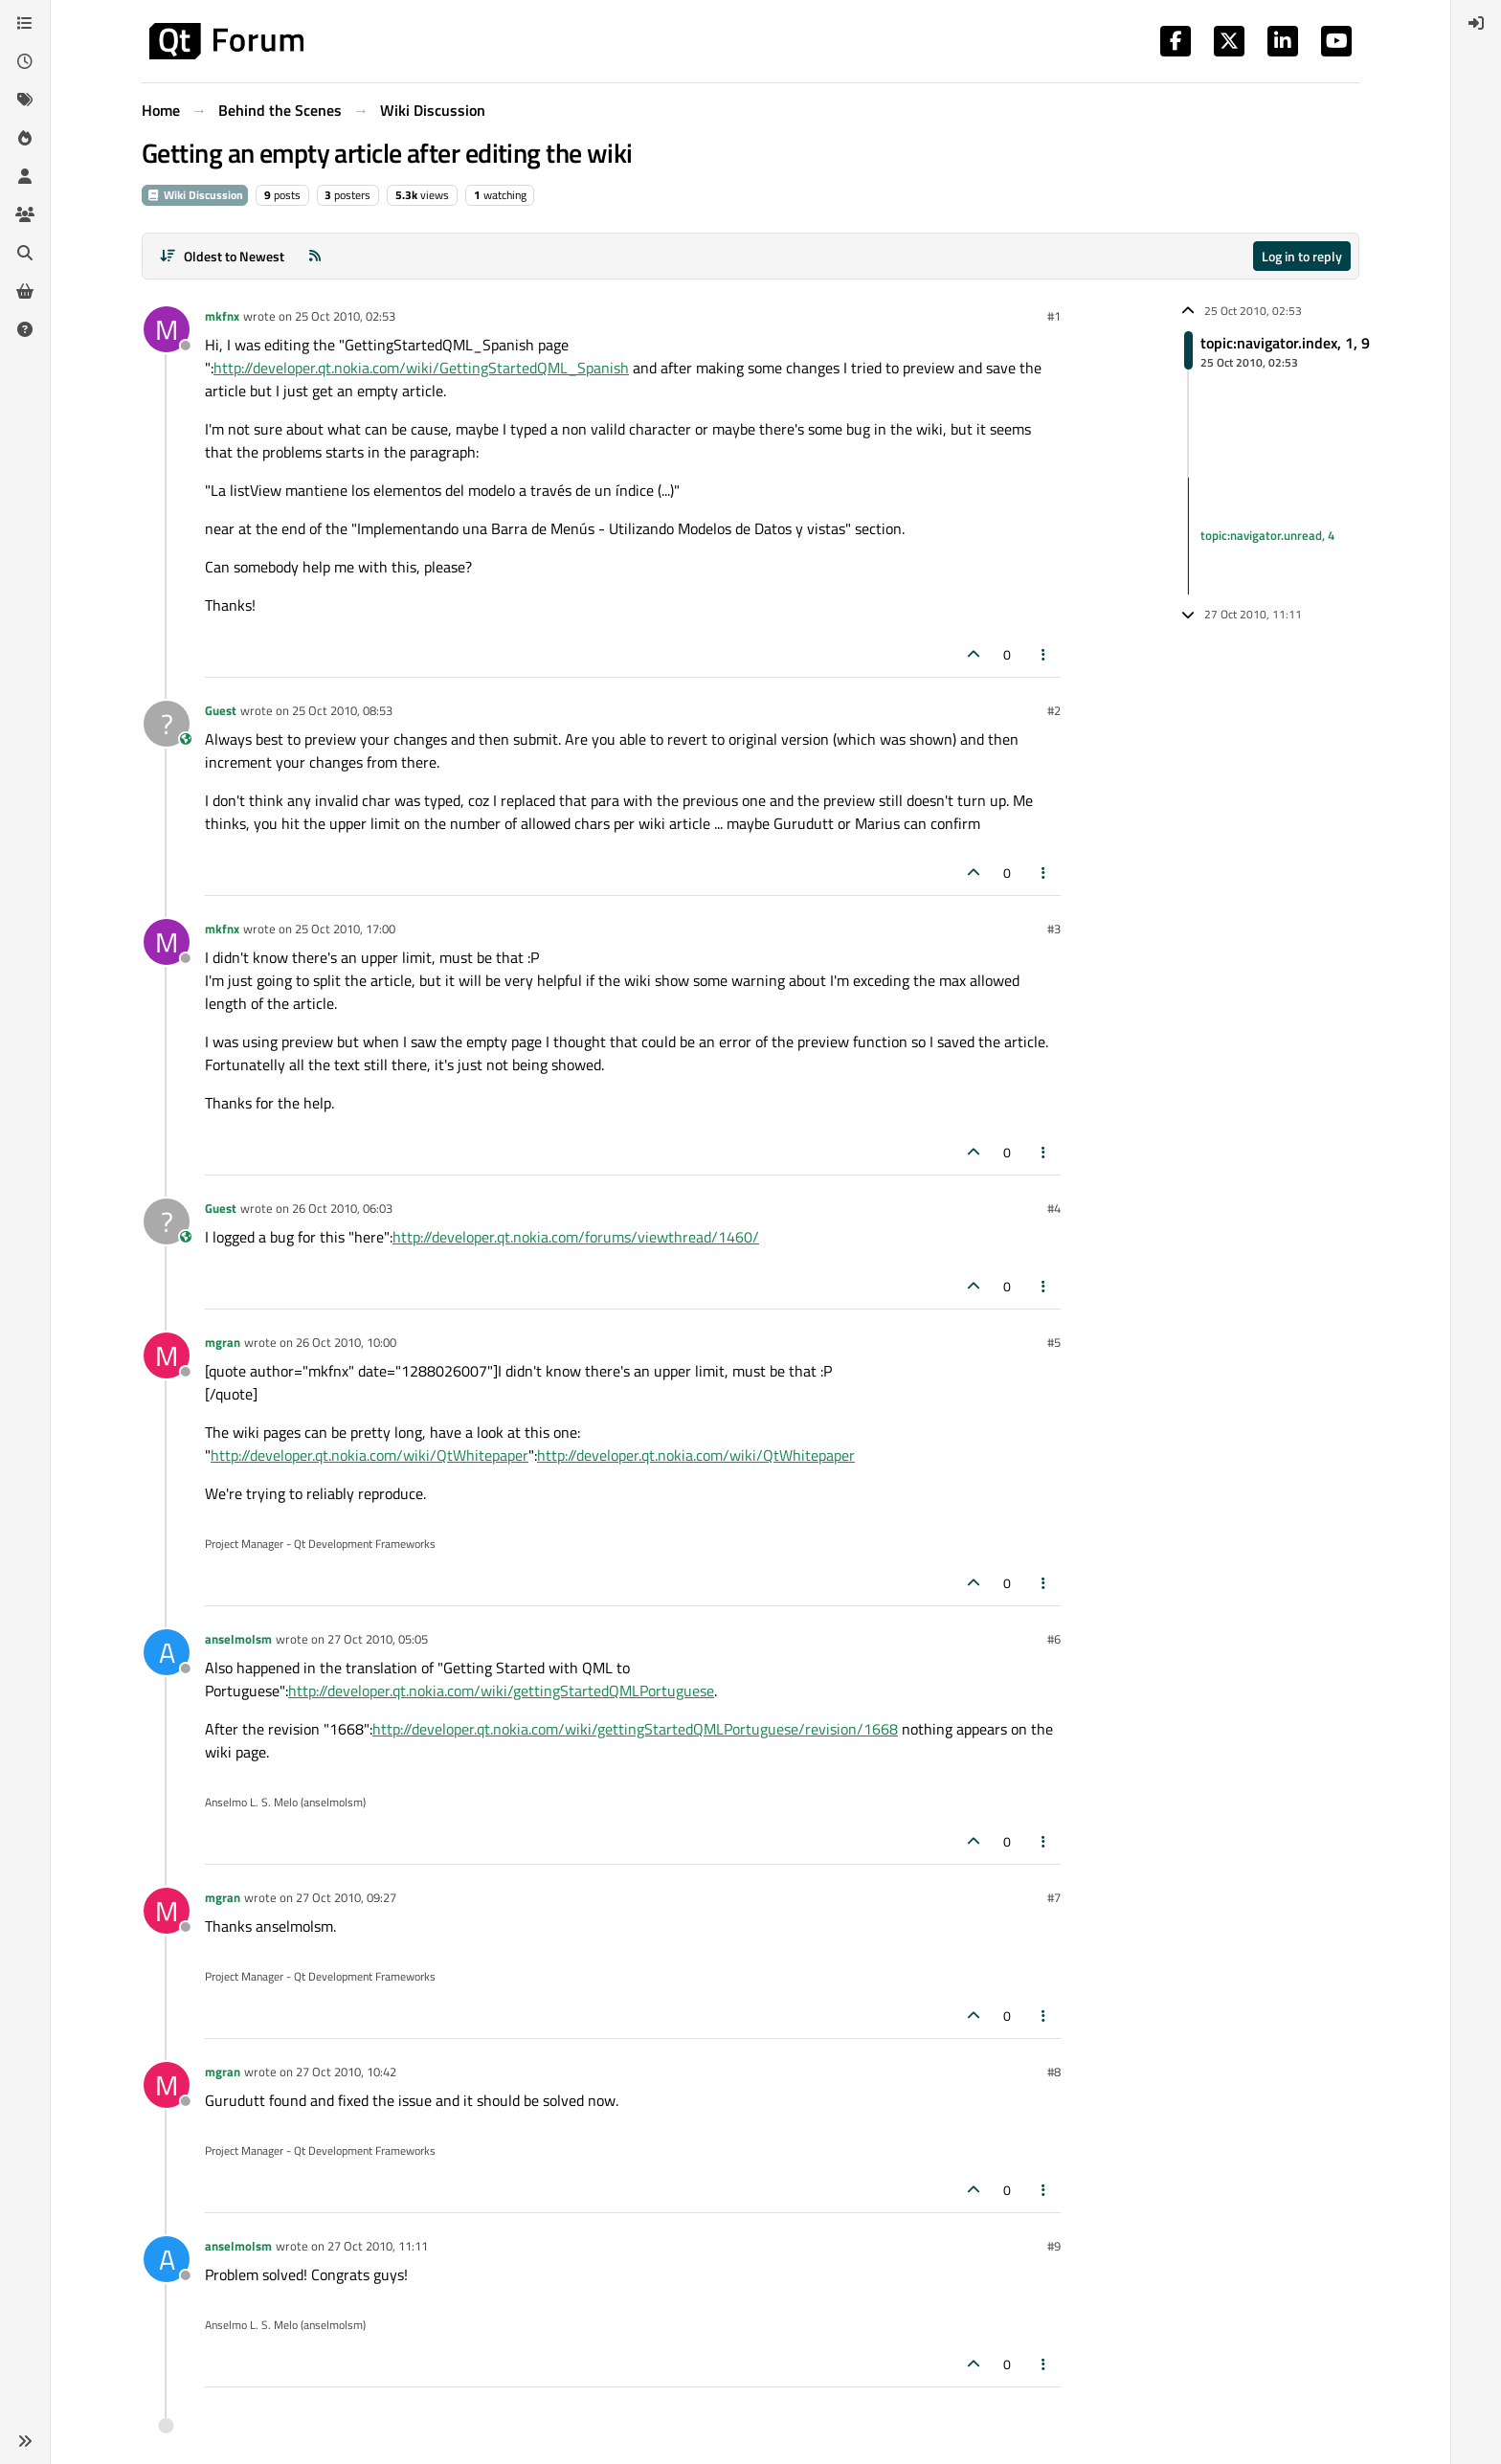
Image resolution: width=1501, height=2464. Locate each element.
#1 (1054, 315)
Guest (220, 710)
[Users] (25, 176)
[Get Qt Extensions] (25, 291)
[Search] (25, 252)
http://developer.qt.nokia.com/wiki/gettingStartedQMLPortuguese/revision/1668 (635, 1728)
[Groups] (25, 214)
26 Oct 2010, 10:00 (346, 1342)
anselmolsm (238, 1638)
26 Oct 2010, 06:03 (342, 1208)
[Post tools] (1044, 654)
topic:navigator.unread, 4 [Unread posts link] (1267, 535)
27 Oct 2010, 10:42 (346, 2071)
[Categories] (25, 23)
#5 (1054, 1342)
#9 (1054, 2245)
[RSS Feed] (315, 256)
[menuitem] (1476, 23)
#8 (1054, 2071)
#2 (1054, 710)
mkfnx (222, 315)
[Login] (1476, 23)
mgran (222, 1342)
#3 (1054, 928)
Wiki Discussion (194, 195)
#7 (1054, 1897)
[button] (25, 2441)
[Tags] (25, 99)
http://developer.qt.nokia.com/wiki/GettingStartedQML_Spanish (421, 367)
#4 (1054, 1208)
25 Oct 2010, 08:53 (342, 710)
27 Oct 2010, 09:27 (346, 1897)
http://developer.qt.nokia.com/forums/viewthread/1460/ (575, 1236)
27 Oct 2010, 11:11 (377, 2245)
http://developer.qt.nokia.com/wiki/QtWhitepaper (369, 1455)
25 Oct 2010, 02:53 (345, 315)
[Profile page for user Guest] (167, 724)
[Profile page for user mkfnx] (167, 329)
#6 (1054, 1638)
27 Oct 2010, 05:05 (377, 1638)
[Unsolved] (25, 329)
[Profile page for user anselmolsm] (167, 1652)
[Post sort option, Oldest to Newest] (221, 256)
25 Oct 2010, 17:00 (345, 928)
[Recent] (25, 61)
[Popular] (25, 138)
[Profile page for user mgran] (167, 1355)
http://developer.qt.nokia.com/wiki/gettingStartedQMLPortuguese (501, 1690)
